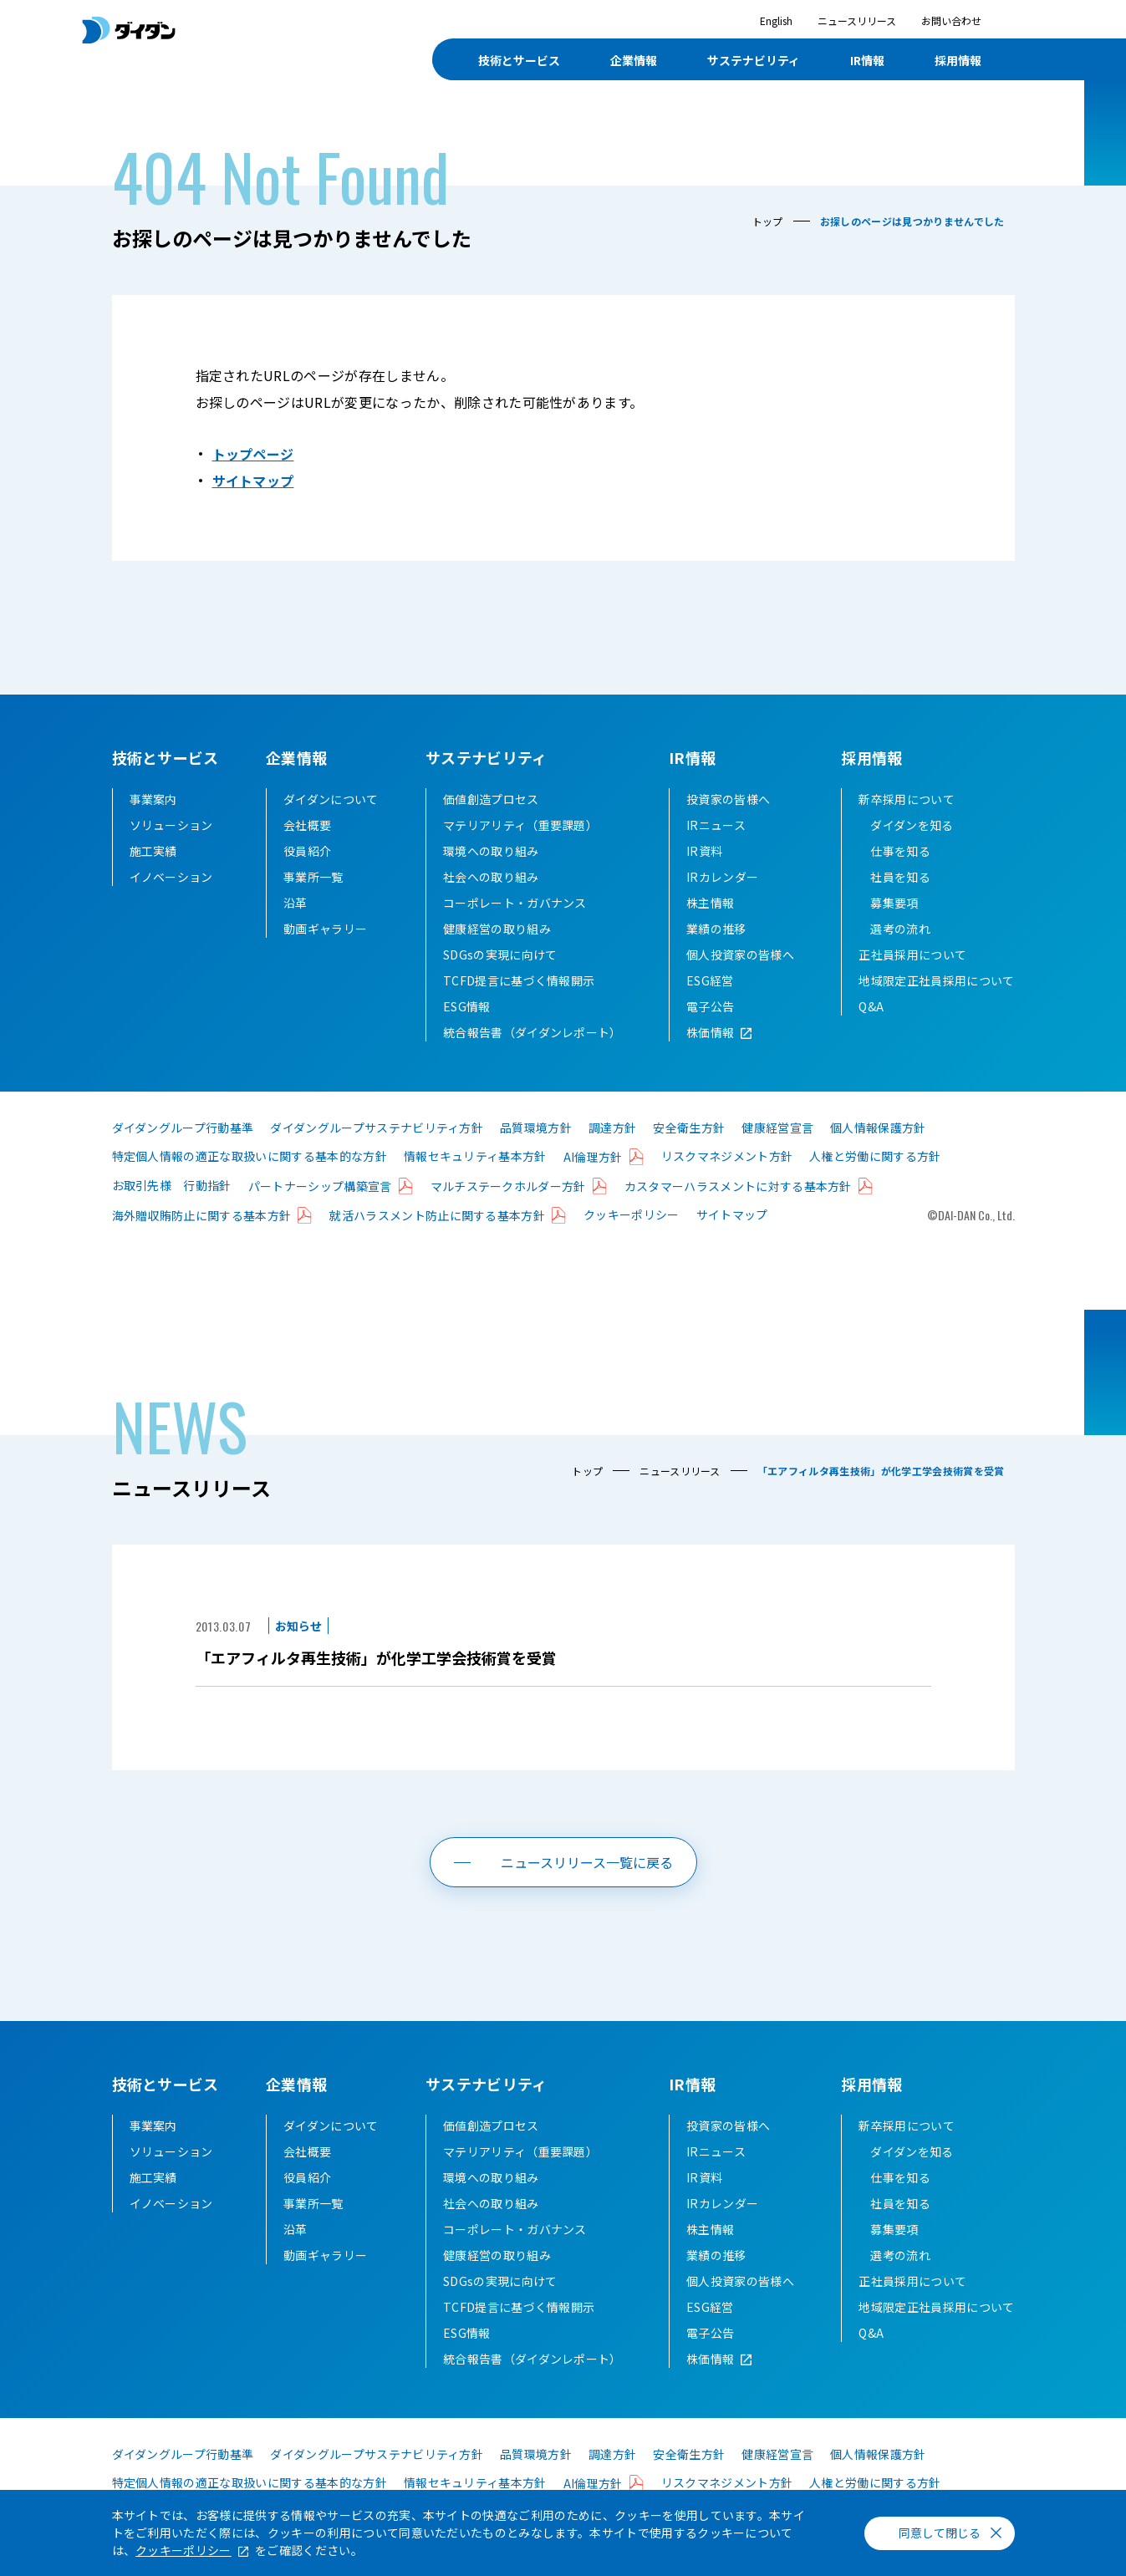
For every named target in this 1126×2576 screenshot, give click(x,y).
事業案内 (153, 799)
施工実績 (153, 851)
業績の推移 (716, 928)
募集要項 (894, 902)
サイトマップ (253, 481)
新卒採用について (907, 799)
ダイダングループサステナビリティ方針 (376, 1127)
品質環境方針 (536, 1127)
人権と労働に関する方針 (875, 1156)
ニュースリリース (857, 20)
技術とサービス (165, 757)
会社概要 (307, 825)
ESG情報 (467, 1006)
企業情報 (296, 757)
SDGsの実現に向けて (500, 954)
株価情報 (710, 1032)
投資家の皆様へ (728, 799)
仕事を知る (900, 851)
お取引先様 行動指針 (172, 1185)
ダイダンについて (331, 799)
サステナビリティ (486, 757)
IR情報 (692, 757)
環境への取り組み (491, 851)
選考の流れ (900, 928)
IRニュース (716, 825)
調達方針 (612, 1127)
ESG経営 (710, 980)
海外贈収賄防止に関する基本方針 (202, 1215)
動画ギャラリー (325, 928)
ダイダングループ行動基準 (183, 1127)
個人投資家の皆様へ (740, 954)
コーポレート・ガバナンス (515, 902)
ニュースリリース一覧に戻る (587, 1862)
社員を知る (900, 876)
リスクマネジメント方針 (727, 1156)
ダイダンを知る (911, 825)
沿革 (295, 902)
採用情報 (871, 757)
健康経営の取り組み (497, 928)
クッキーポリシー (631, 1214)
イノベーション (171, 876)
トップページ (253, 454)
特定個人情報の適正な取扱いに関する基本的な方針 (249, 1156)
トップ (767, 221)
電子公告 (710, 1006)
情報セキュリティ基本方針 (475, 1156)
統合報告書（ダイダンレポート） (532, 1032)
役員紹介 (307, 851)
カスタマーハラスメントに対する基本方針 (738, 1186)
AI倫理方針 (593, 1156)
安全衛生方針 (689, 1127)
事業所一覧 (313, 876)
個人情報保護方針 (878, 1127)
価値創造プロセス (491, 799)
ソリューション (171, 825)
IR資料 (704, 851)
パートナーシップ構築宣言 (320, 1186)
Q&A (871, 1006)
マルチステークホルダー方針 (508, 1186)
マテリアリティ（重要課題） (520, 825)
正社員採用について (912, 954)
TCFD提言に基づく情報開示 (518, 980)
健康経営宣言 (777, 1127)
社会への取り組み (491, 876)
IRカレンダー (722, 876)
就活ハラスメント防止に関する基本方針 (437, 1215)
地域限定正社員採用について (936, 980)
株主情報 (710, 902)
